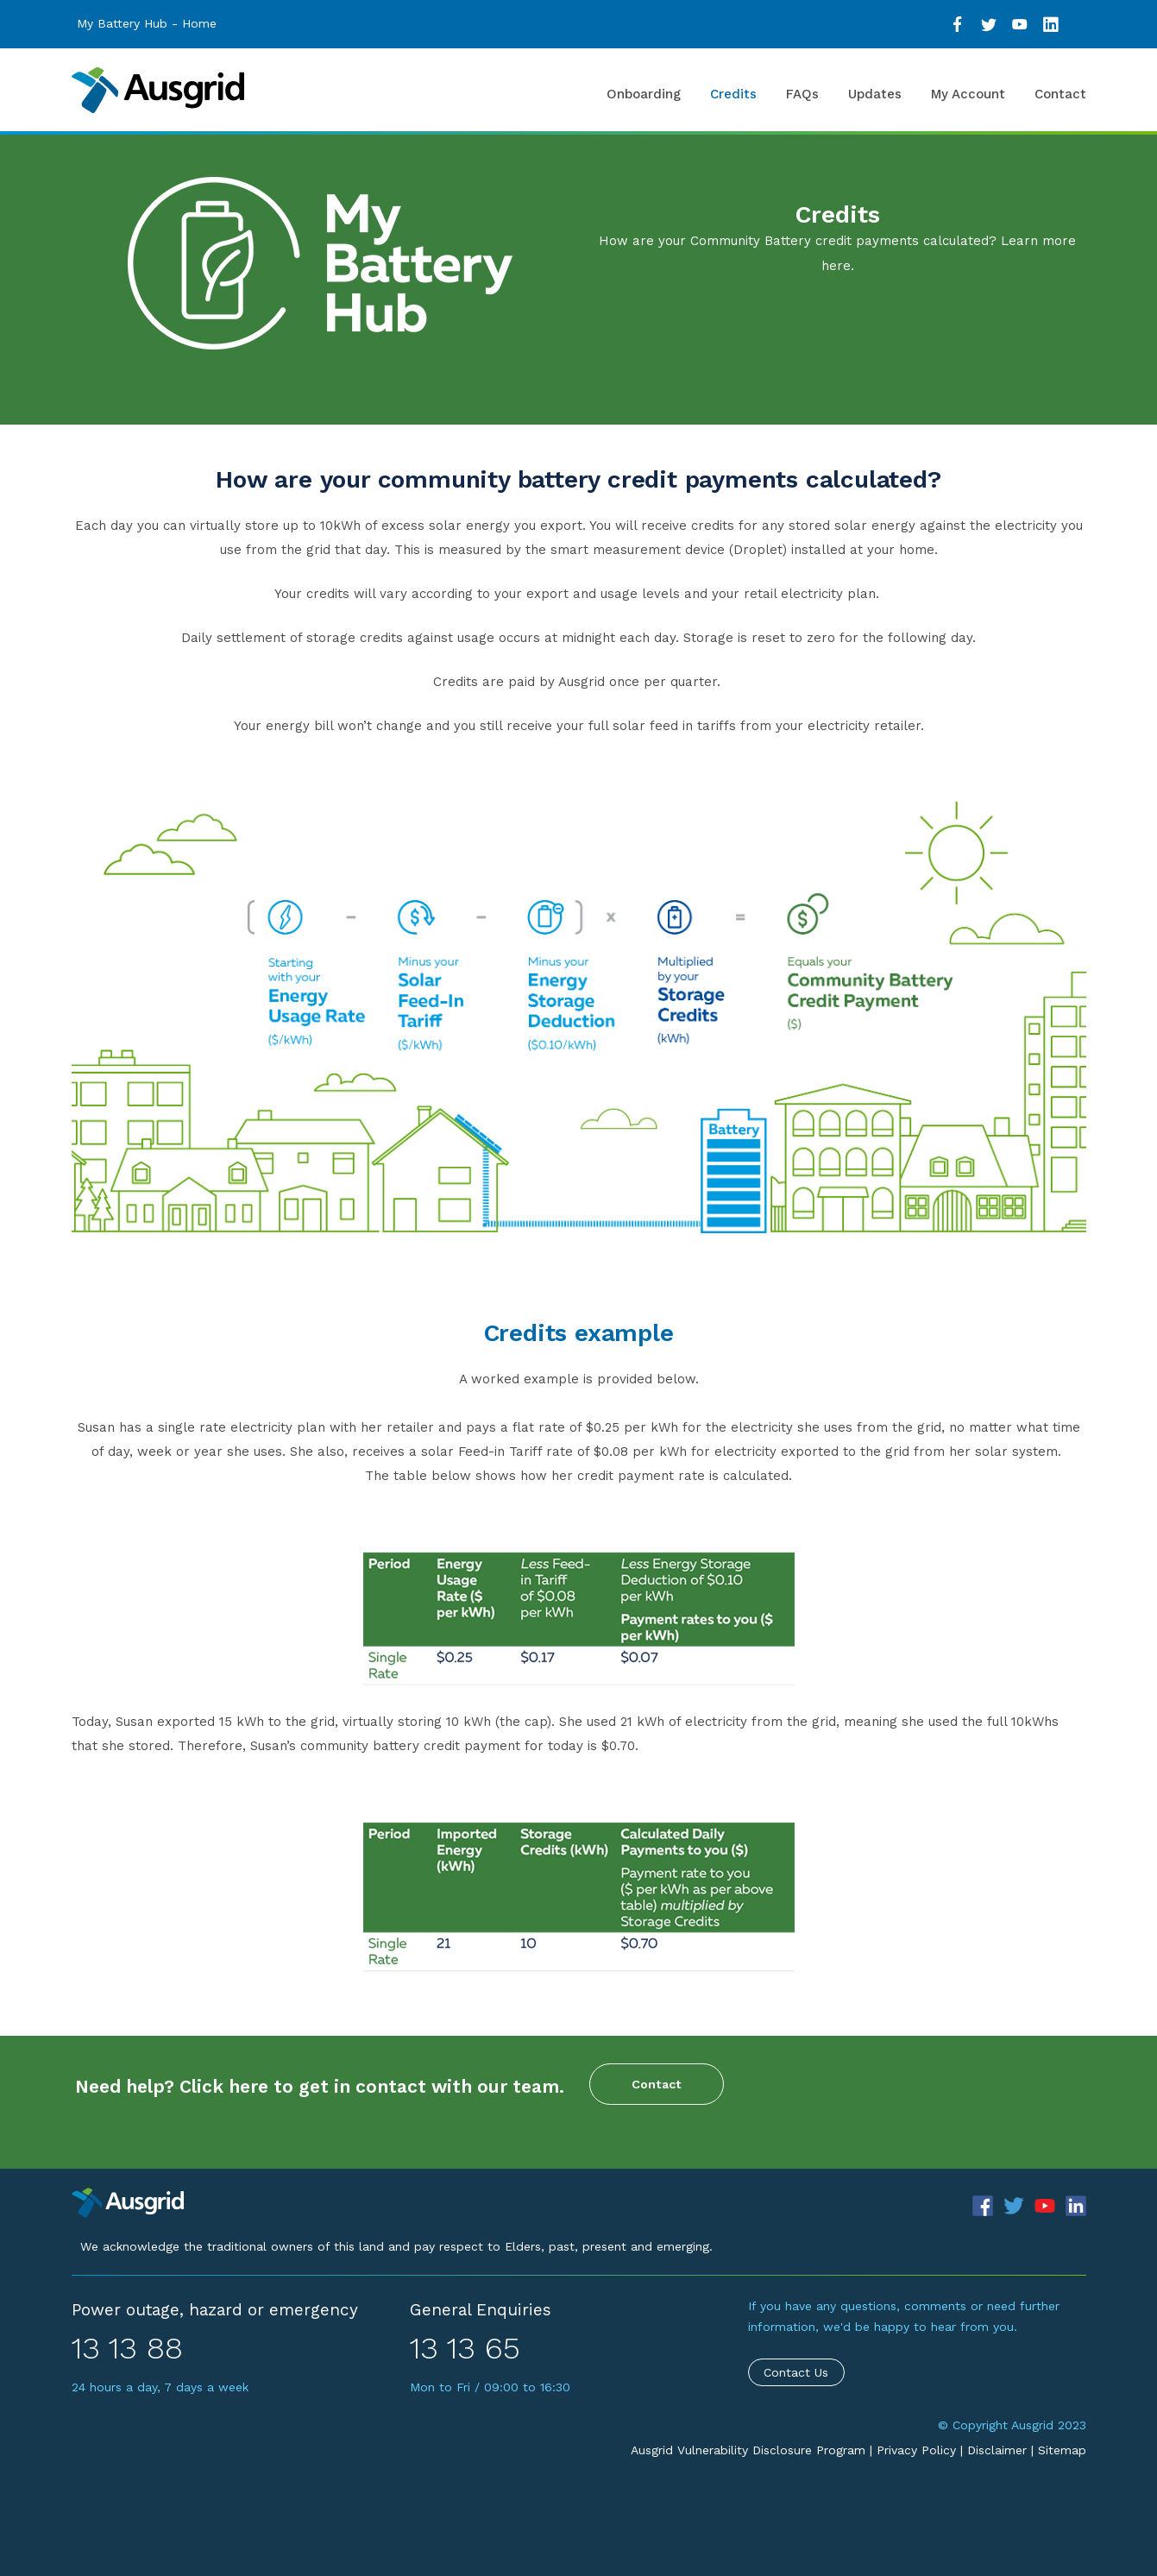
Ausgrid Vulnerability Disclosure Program (748, 2450)
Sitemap (1062, 2450)
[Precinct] (128, 2201)
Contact (657, 2084)
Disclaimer (997, 2450)
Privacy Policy (916, 2450)
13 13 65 (465, 2348)
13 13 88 (127, 2348)
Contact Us (796, 2372)
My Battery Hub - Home (147, 23)
